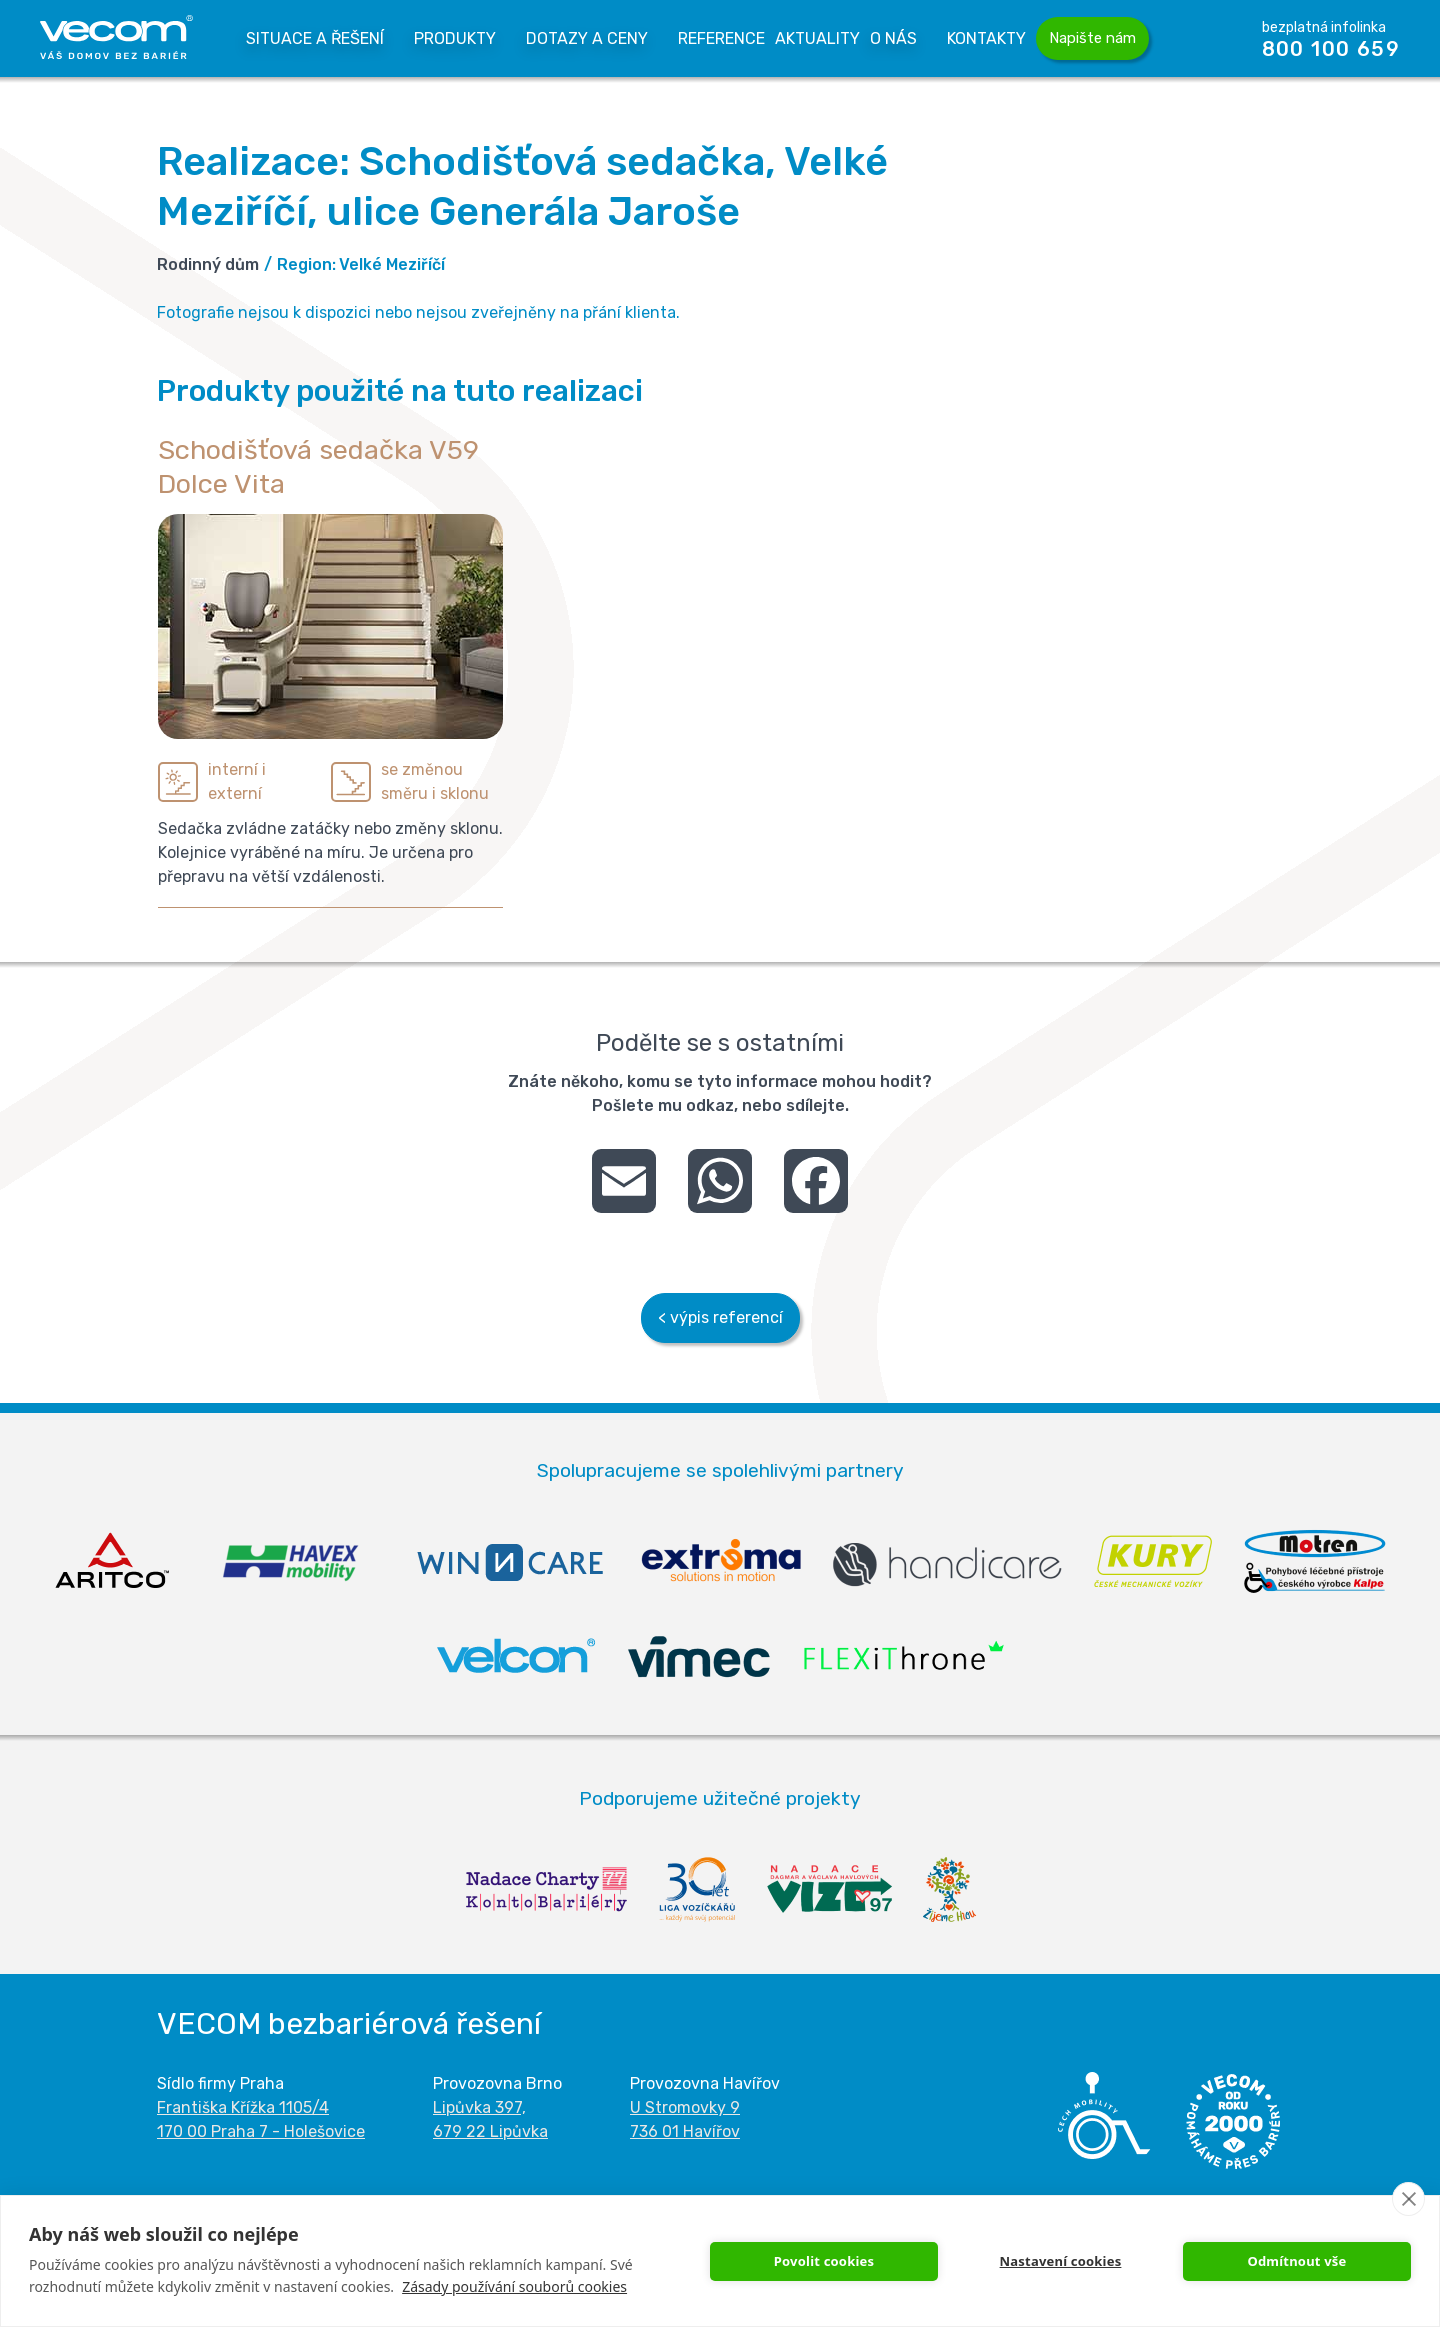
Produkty (455, 38)
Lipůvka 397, (479, 2107)
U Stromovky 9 (685, 2107)
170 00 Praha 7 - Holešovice (261, 2131)
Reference (721, 38)
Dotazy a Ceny (587, 38)
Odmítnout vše (1296, 2261)
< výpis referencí (720, 1317)
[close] (1408, 2199)
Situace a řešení (315, 38)
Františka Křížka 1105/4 (243, 2107)
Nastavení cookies (1061, 2261)
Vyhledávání (1197, 38)
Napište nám (1092, 38)
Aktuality (817, 38)
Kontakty (986, 38)
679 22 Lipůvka (490, 2131)
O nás (893, 38)
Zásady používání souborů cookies (514, 2286)
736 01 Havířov (685, 2131)
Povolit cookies (825, 2261)
